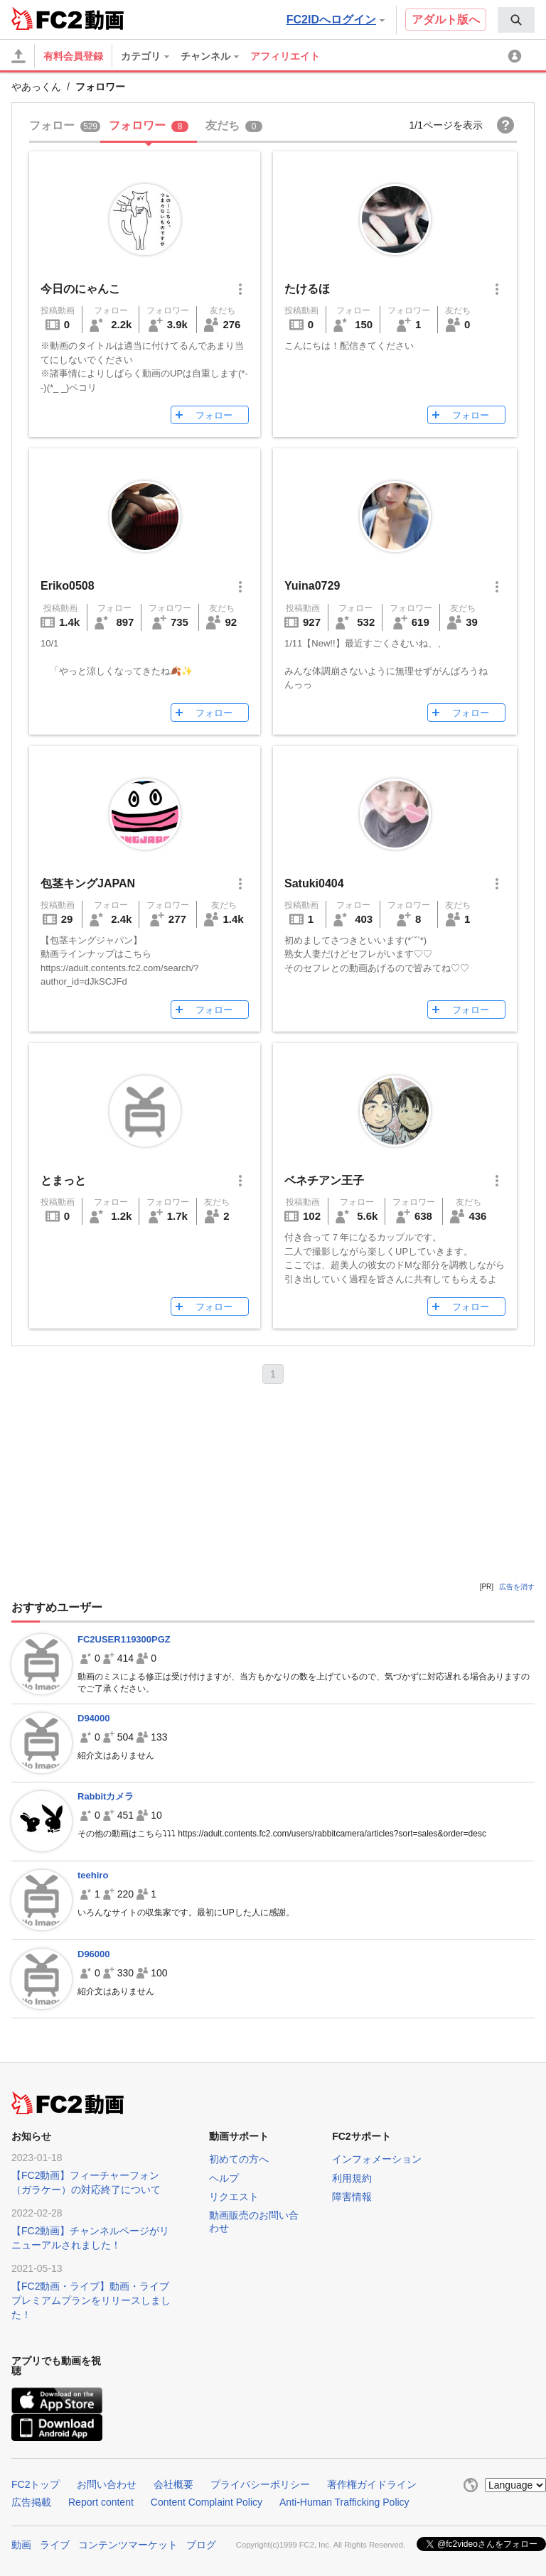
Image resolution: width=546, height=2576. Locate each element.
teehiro (92, 1875)
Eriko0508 (68, 586)
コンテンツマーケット (128, 2542)
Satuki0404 (314, 883)
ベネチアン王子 (324, 1180)
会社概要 (173, 2484)
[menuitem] (516, 20)
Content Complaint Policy (206, 2502)
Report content (101, 2502)
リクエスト (234, 2196)
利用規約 (352, 2178)
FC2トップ (35, 2484)
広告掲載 (31, 2502)
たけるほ (307, 289)
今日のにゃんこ (80, 289)
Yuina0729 (312, 586)
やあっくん (36, 86)
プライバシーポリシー (260, 2484)
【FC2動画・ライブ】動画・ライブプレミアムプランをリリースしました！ (91, 2300)
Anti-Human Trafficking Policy (344, 2502)
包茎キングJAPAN (88, 883)
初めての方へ (239, 2159)
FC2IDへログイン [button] (336, 19)
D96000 (93, 1954)
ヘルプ (224, 2178)
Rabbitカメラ (105, 1796)
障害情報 (352, 2196)
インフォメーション (377, 2159)
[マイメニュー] (517, 56)
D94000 (93, 1718)
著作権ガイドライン (372, 2484)
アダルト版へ (446, 19)
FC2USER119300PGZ (124, 1639)
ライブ (55, 2542)
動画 (21, 2542)
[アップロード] (18, 56)
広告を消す (517, 1587)
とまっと (63, 1180)
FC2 (46, 18)
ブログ (201, 2542)
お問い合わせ (106, 2484)
